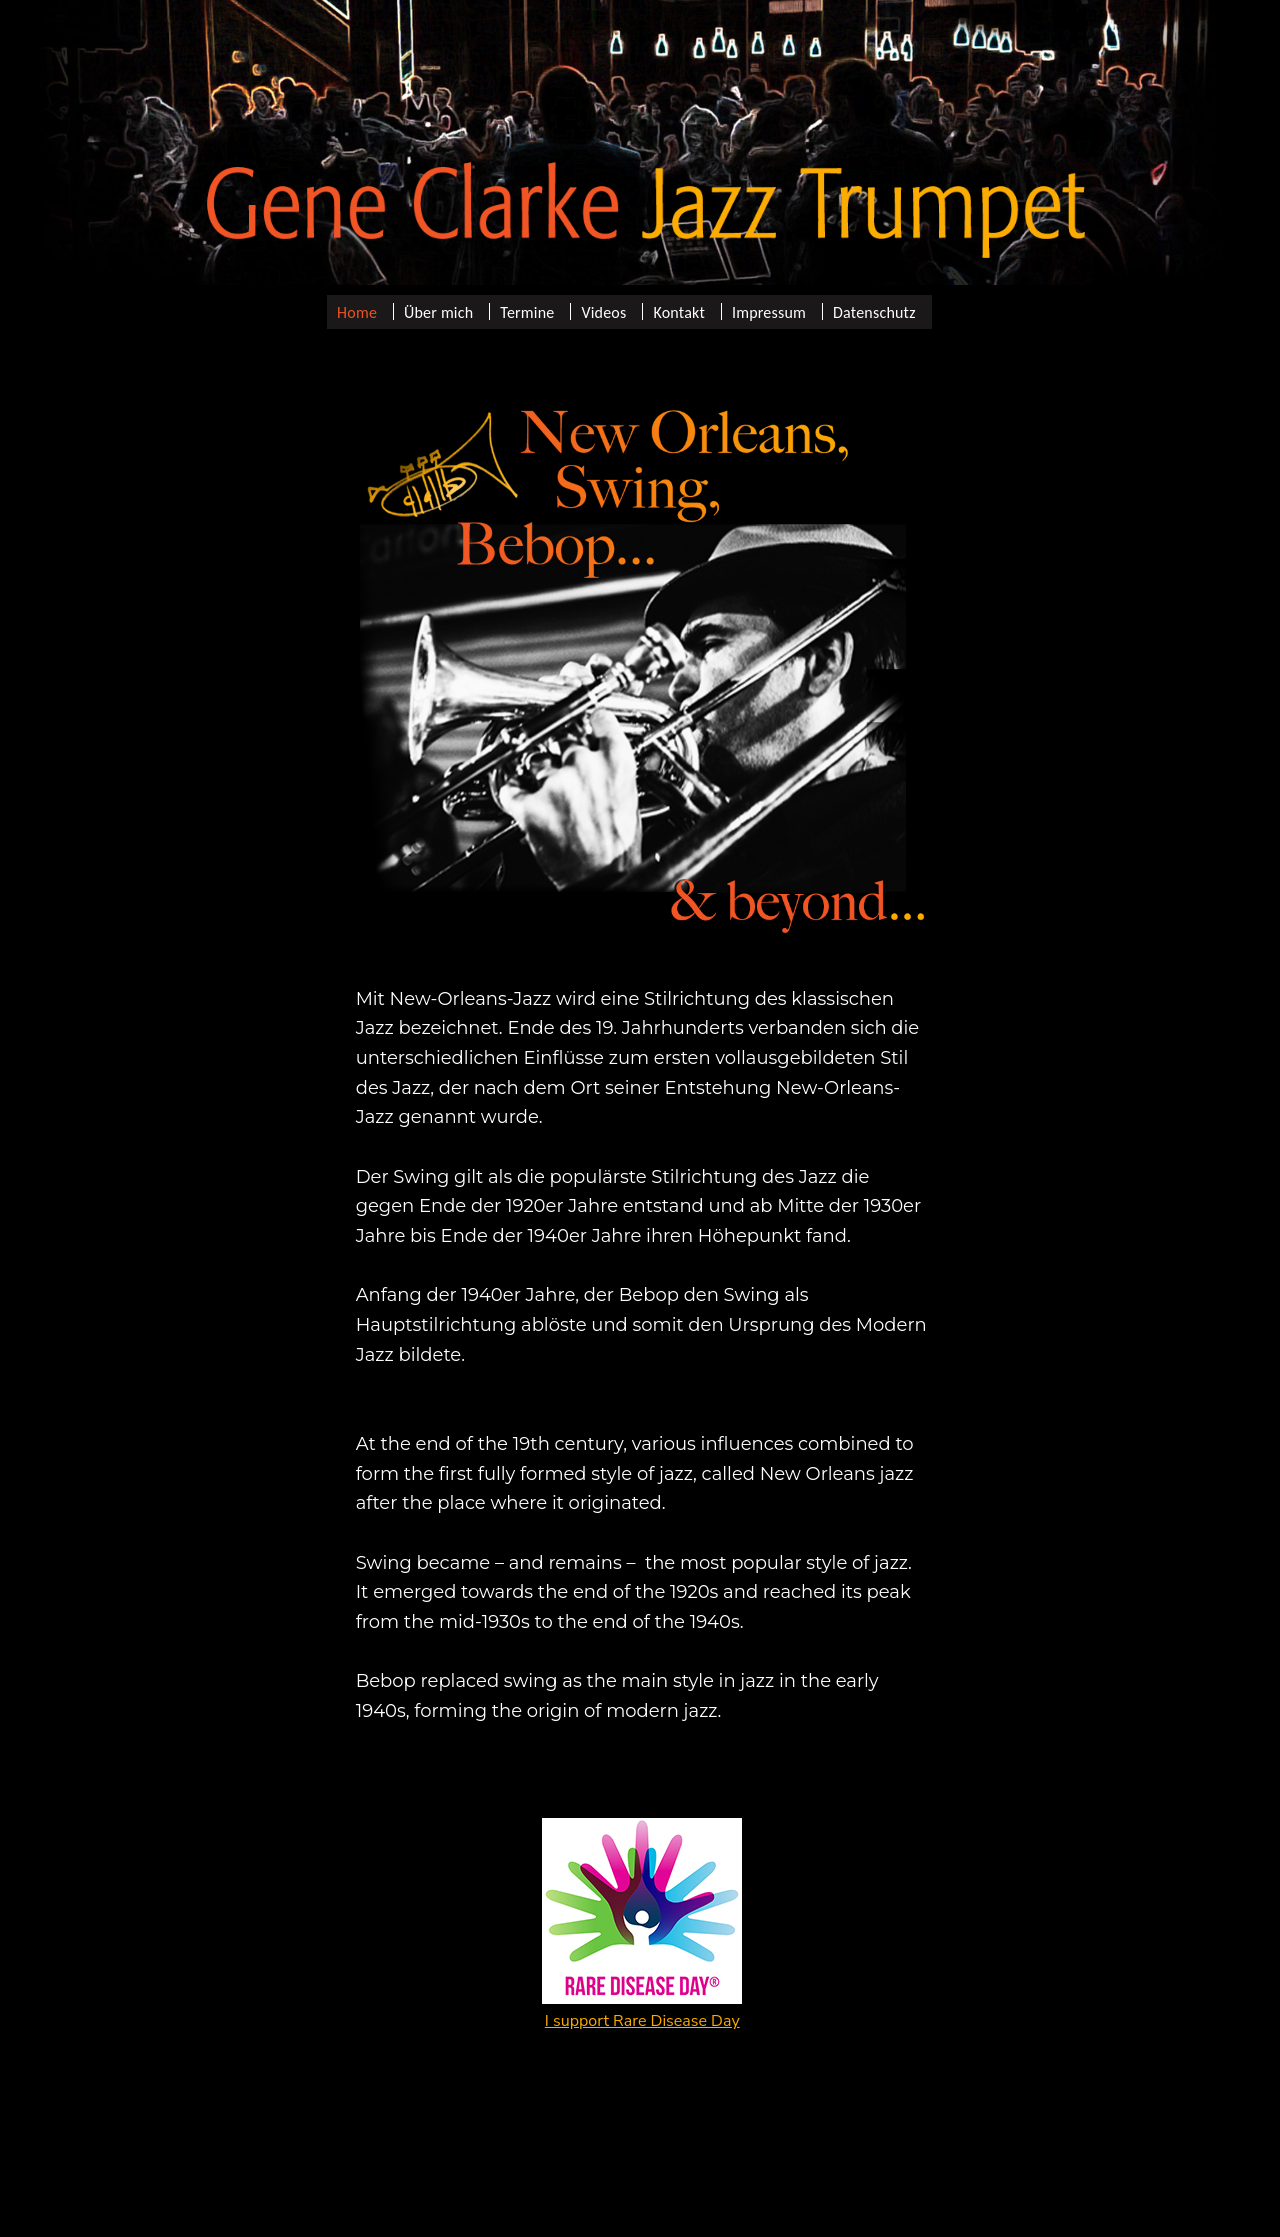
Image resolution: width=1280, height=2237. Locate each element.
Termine (527, 311)
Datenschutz (874, 311)
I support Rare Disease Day (642, 2021)
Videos (603, 311)
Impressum (769, 311)
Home (357, 311)
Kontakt (679, 311)
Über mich (438, 311)
